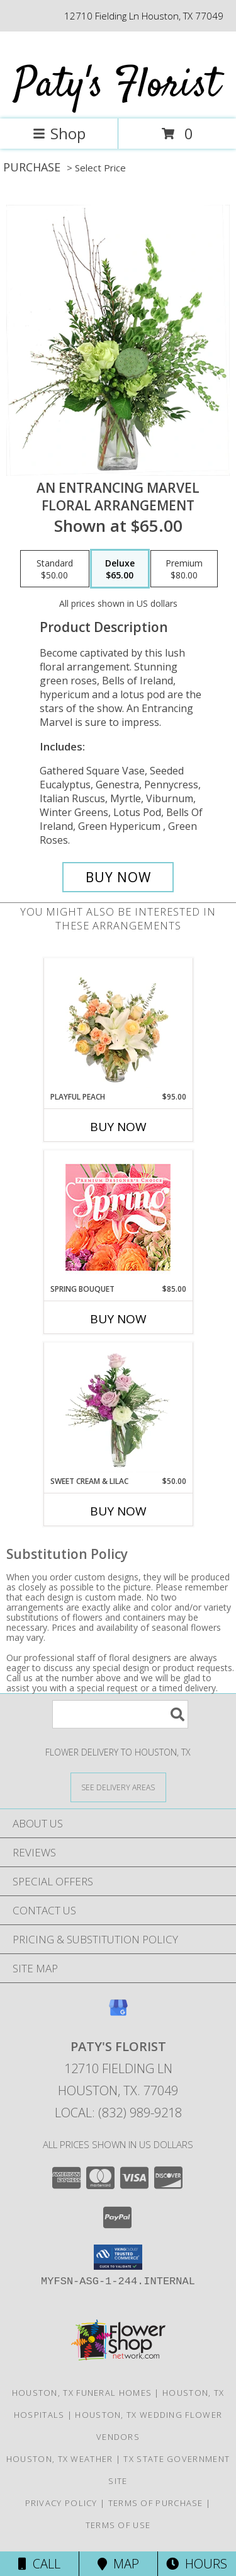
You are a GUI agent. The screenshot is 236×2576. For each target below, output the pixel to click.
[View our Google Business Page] (118, 2013)
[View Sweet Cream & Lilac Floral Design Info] (118, 1409)
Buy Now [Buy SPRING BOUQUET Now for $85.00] (118, 1319)
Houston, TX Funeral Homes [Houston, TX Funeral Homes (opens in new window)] (82, 2392)
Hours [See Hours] (196, 2563)
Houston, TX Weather (59, 2458)
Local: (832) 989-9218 (118, 2112)
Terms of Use (118, 2525)
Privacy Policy (61, 2503)
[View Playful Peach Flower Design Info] (118, 1024)
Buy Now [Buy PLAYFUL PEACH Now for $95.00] (118, 1126)
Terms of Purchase (155, 2503)
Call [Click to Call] (39, 2563)
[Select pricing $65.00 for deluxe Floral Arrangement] (120, 569)
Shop (59, 133)
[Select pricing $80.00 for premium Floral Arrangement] (184, 569)
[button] (118, 2257)
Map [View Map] (118, 2563)
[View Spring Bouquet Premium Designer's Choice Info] (118, 1217)
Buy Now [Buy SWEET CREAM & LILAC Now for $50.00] (118, 1511)
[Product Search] (120, 1714)
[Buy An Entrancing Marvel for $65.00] (118, 877)
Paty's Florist (117, 86)
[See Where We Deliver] (118, 1787)
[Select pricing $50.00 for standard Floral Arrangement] (55, 569)
